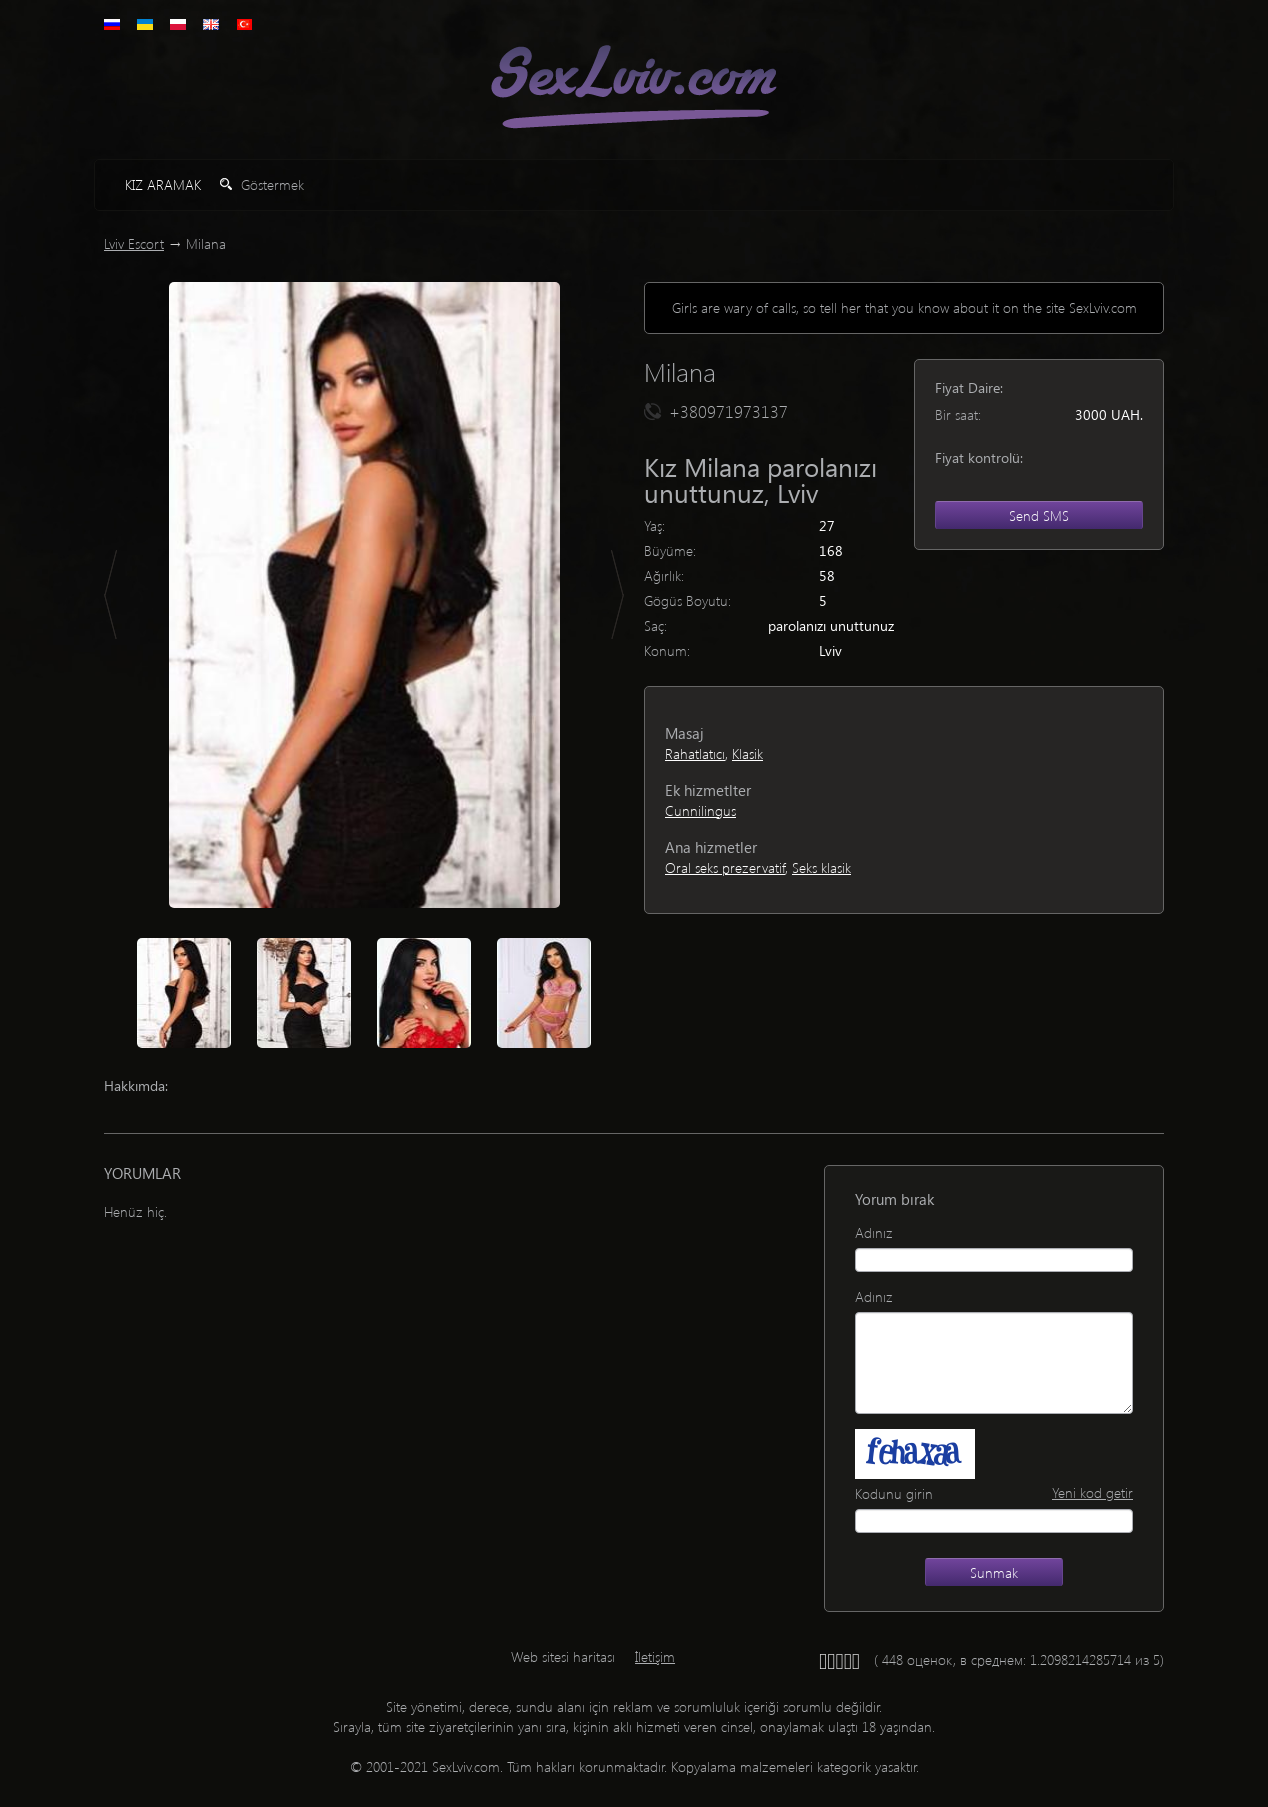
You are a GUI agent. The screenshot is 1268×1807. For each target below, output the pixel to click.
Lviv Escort (134, 243)
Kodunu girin (894, 1493)
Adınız (874, 1232)
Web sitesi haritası (563, 1656)
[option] (364, 595)
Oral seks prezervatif (725, 867)
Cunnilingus (700, 810)
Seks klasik (821, 867)
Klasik (747, 753)
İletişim (655, 1656)
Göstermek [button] (262, 184)
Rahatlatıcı (695, 753)
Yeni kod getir (1092, 1492)
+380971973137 (728, 411)
